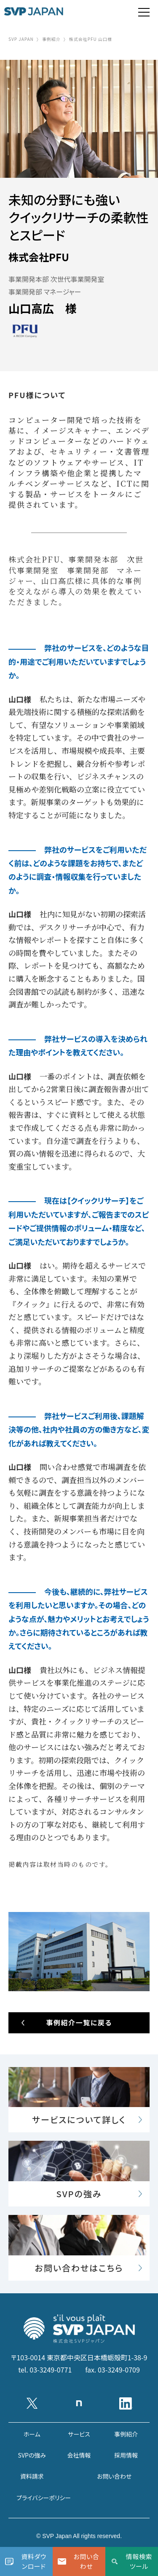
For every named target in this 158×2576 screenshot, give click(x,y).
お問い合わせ (114, 2476)
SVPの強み (32, 2455)
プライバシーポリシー (43, 2497)
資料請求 (32, 2476)
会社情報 (79, 2455)
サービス (79, 2434)
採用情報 (126, 2455)
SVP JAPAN (21, 39)
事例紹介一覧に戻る (79, 2022)
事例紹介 (51, 39)
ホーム (32, 2434)
